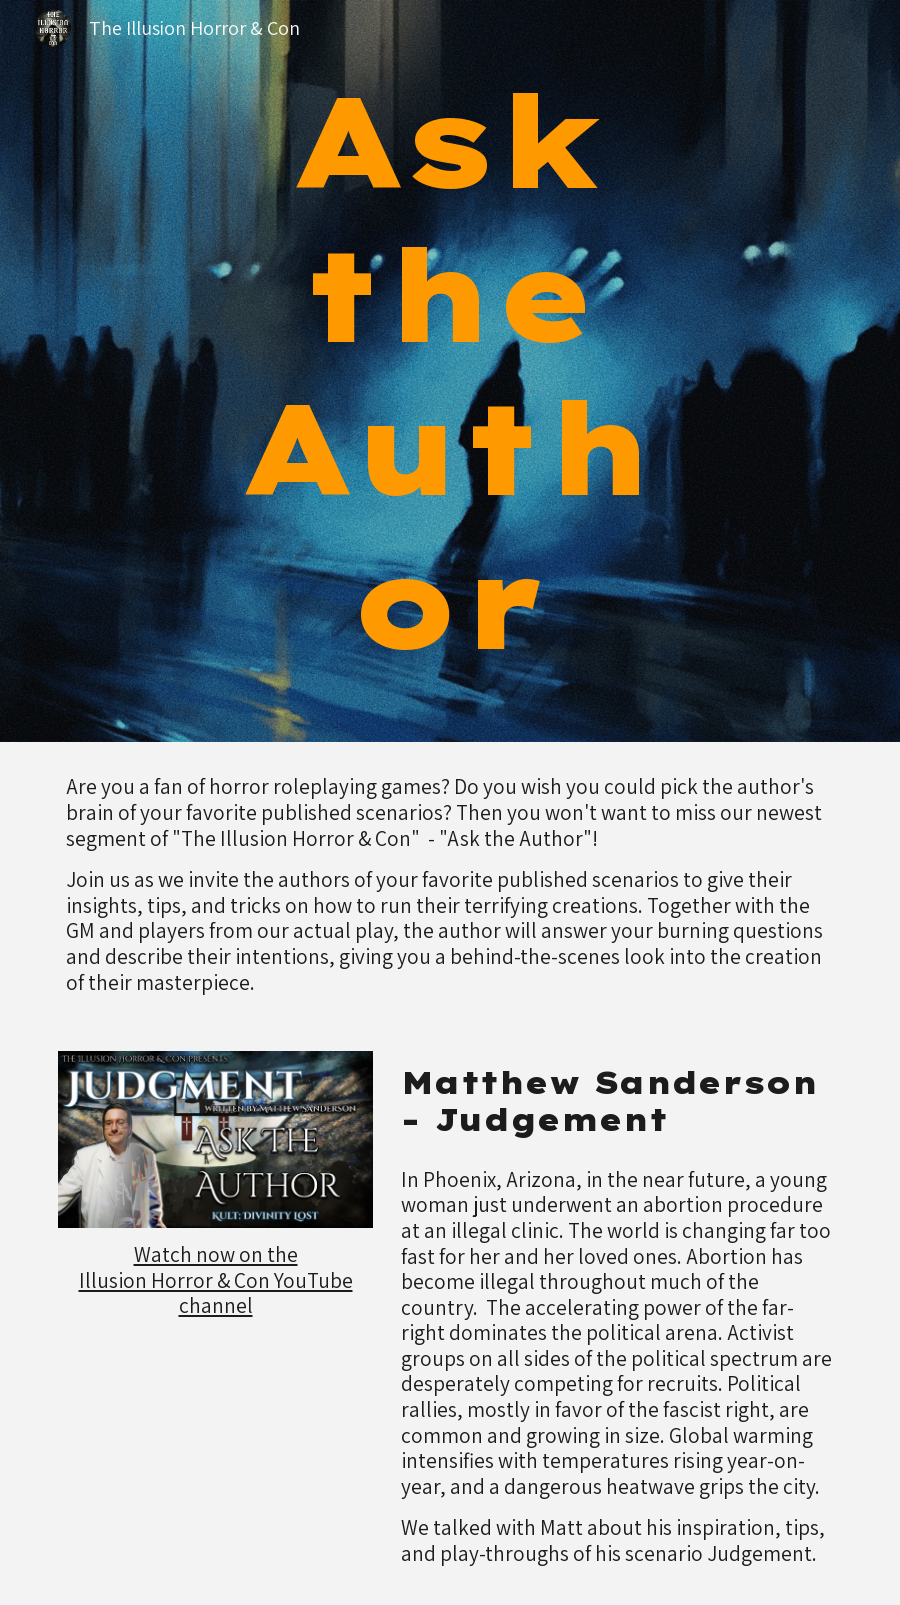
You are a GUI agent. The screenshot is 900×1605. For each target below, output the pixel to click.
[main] (450, 371)
